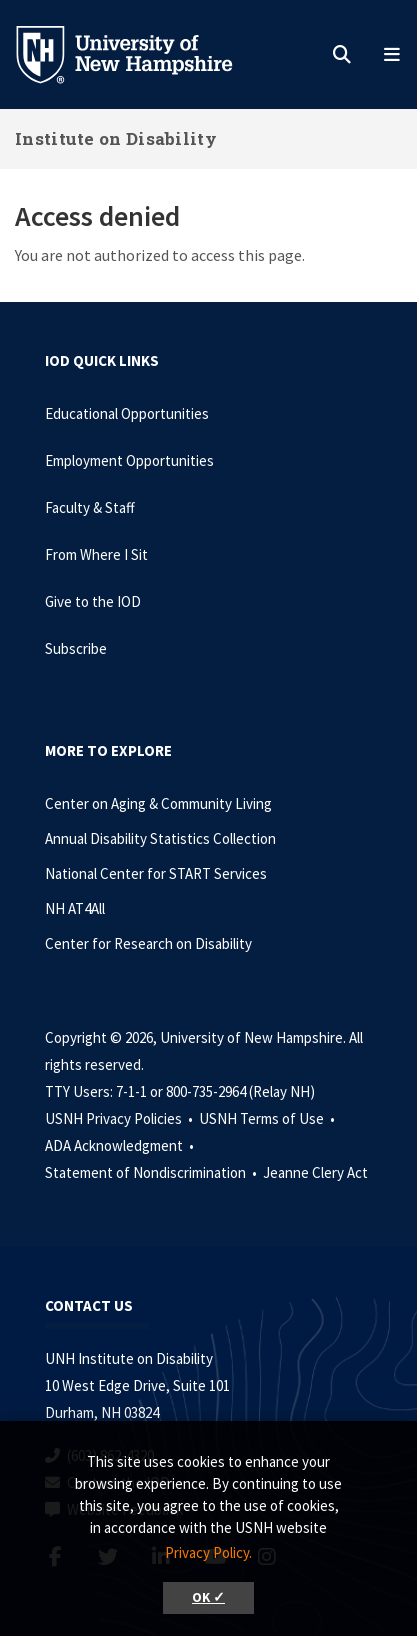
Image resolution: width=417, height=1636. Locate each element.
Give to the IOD (93, 601)
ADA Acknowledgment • (121, 1145)
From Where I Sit (96, 554)
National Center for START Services (156, 873)
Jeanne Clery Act (315, 1172)
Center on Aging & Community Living (158, 803)
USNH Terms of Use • (268, 1118)
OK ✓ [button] (208, 1597)
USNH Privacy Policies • (120, 1118)
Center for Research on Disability (148, 943)
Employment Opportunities (129, 460)
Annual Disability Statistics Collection (160, 838)
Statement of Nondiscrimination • (152, 1172)
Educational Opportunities (127, 413)
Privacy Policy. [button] (208, 1552)
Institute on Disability (116, 138)
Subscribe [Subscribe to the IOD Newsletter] (76, 648)
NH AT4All (75, 908)
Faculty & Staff (90, 507)
